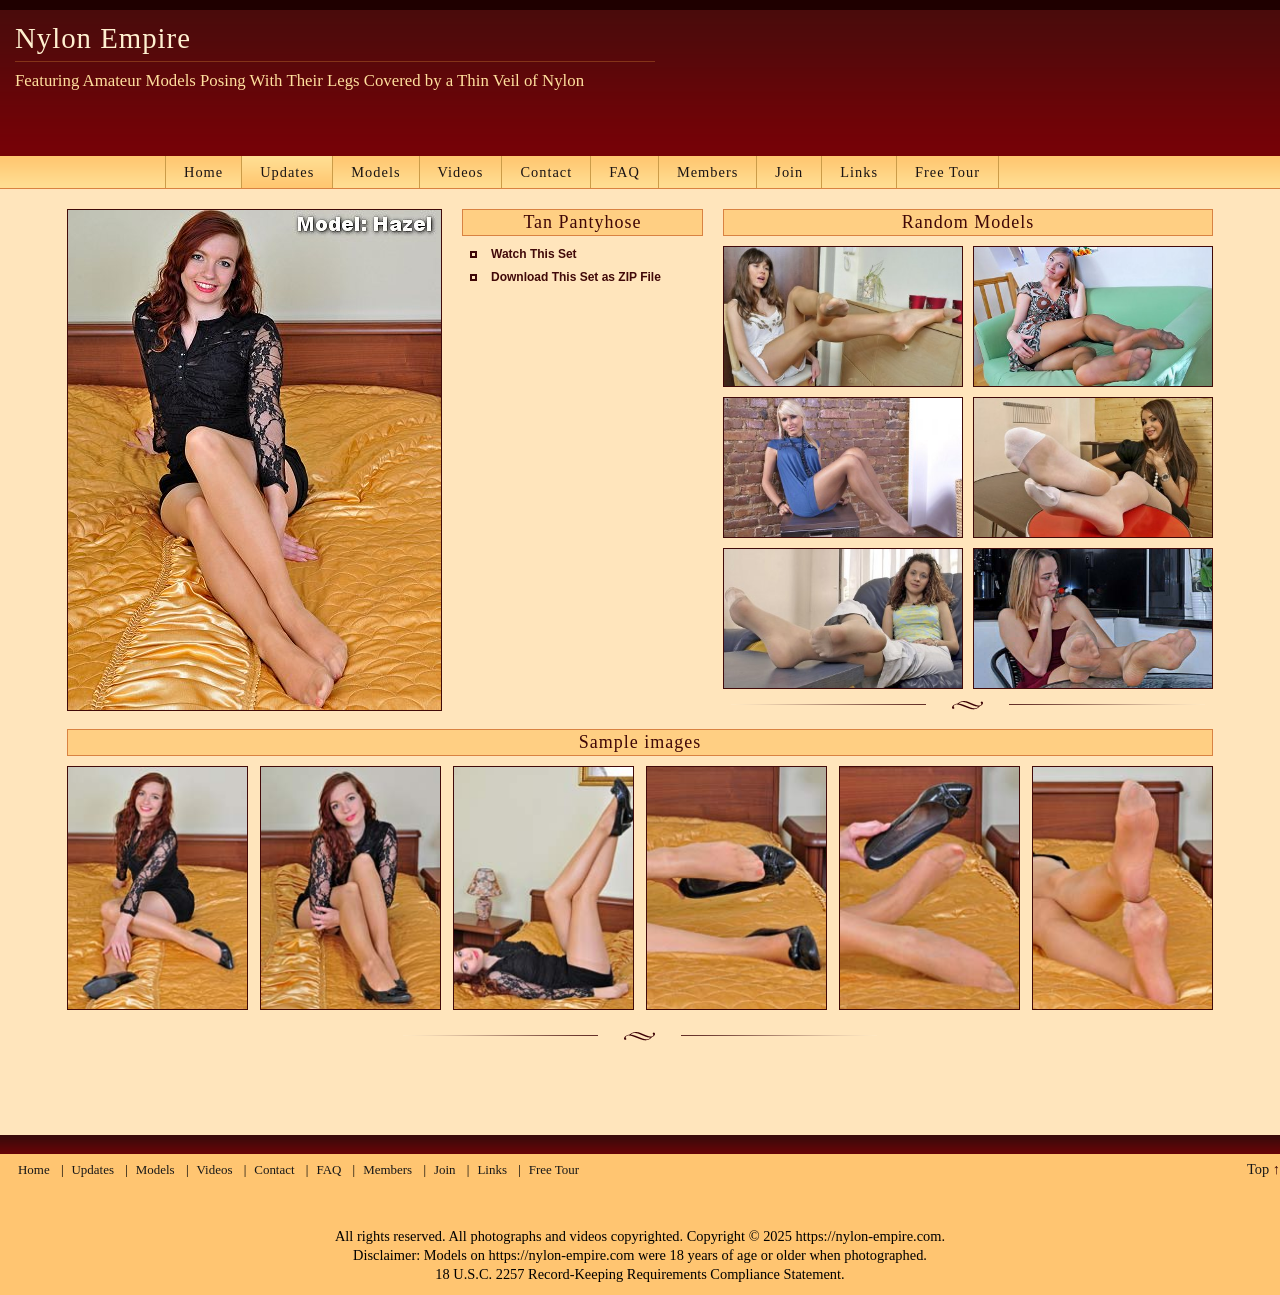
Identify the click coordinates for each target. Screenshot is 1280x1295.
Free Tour (947, 172)
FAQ (624, 172)
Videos (461, 172)
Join (789, 172)
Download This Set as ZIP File (576, 277)
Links (859, 172)
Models (375, 172)
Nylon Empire (103, 38)
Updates (287, 172)
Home (203, 172)
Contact (546, 172)
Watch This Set (534, 254)
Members (707, 172)
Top (1258, 1169)
